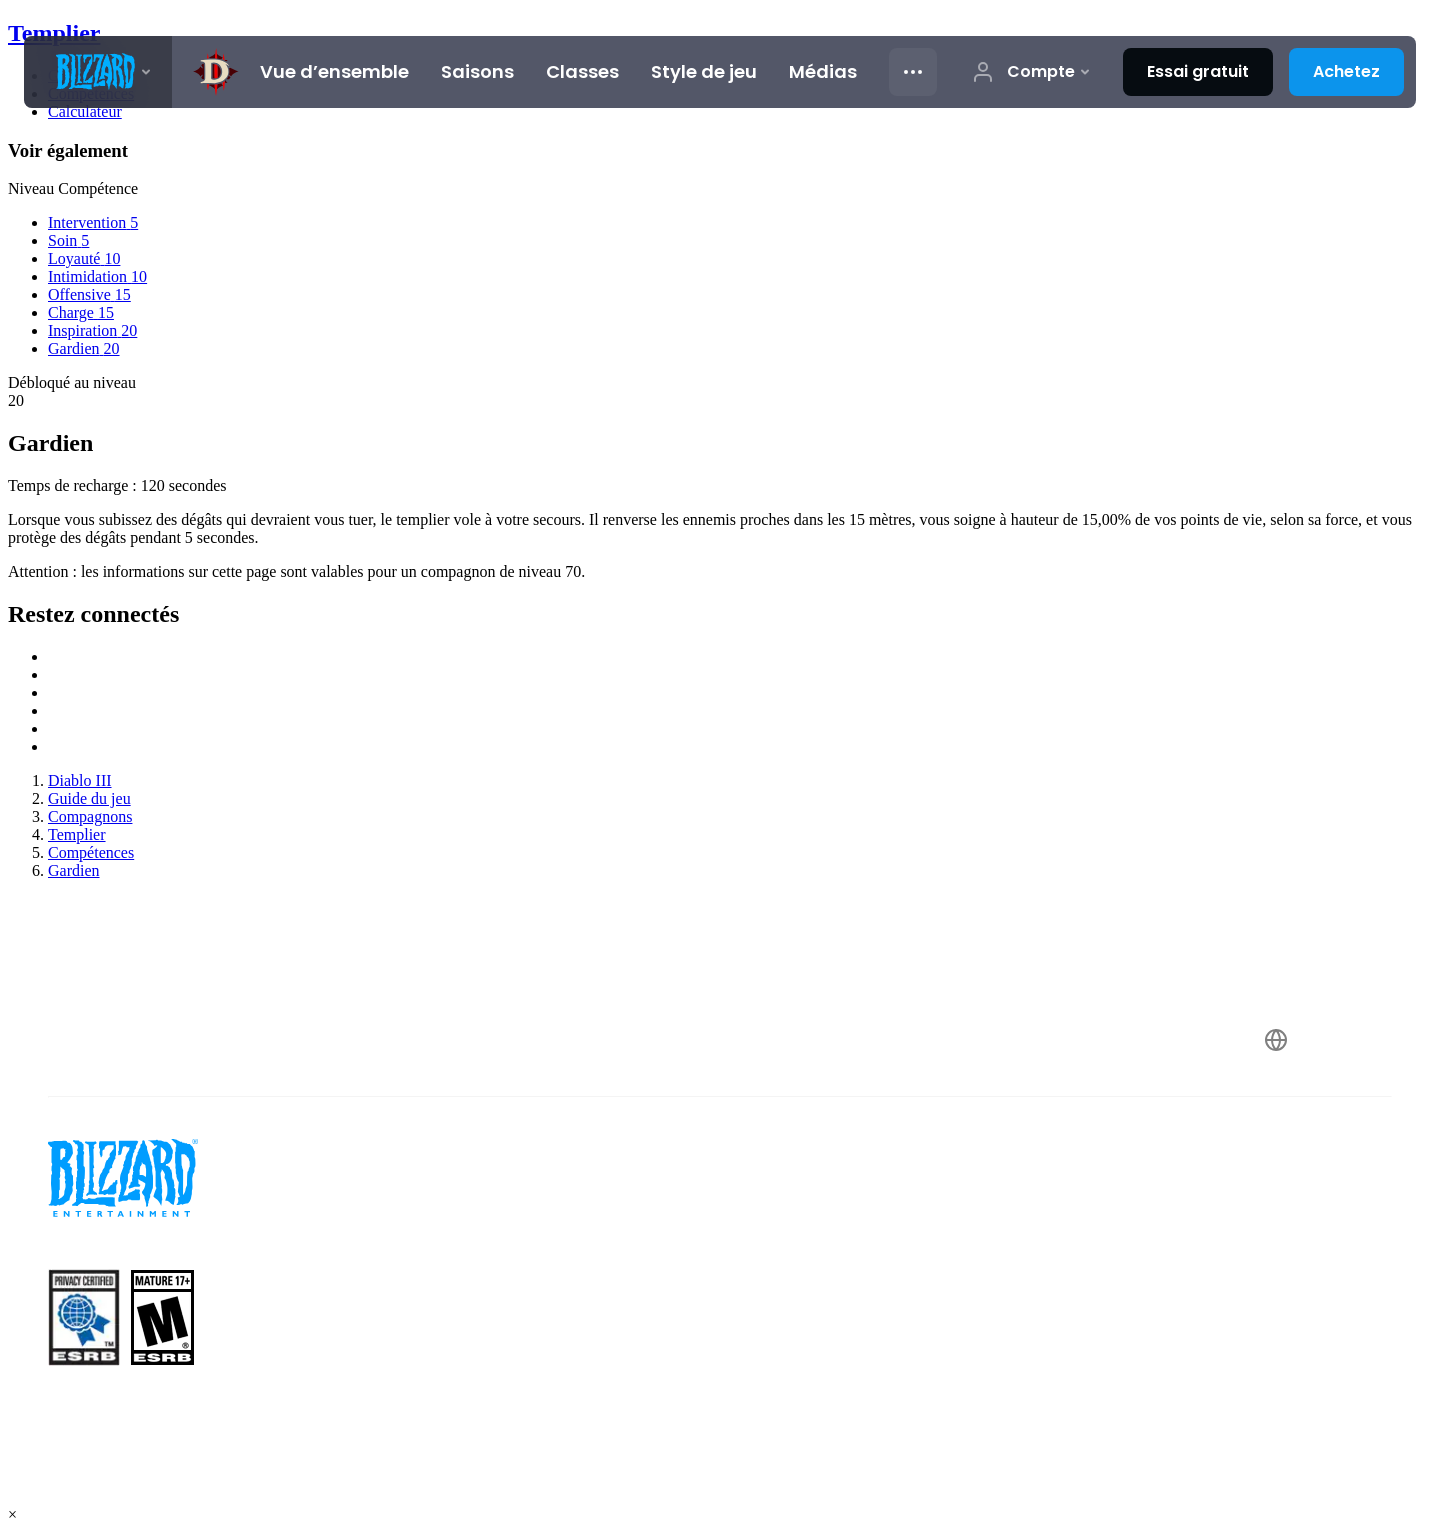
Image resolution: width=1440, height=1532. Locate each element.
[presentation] (98, 72)
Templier (54, 33)
